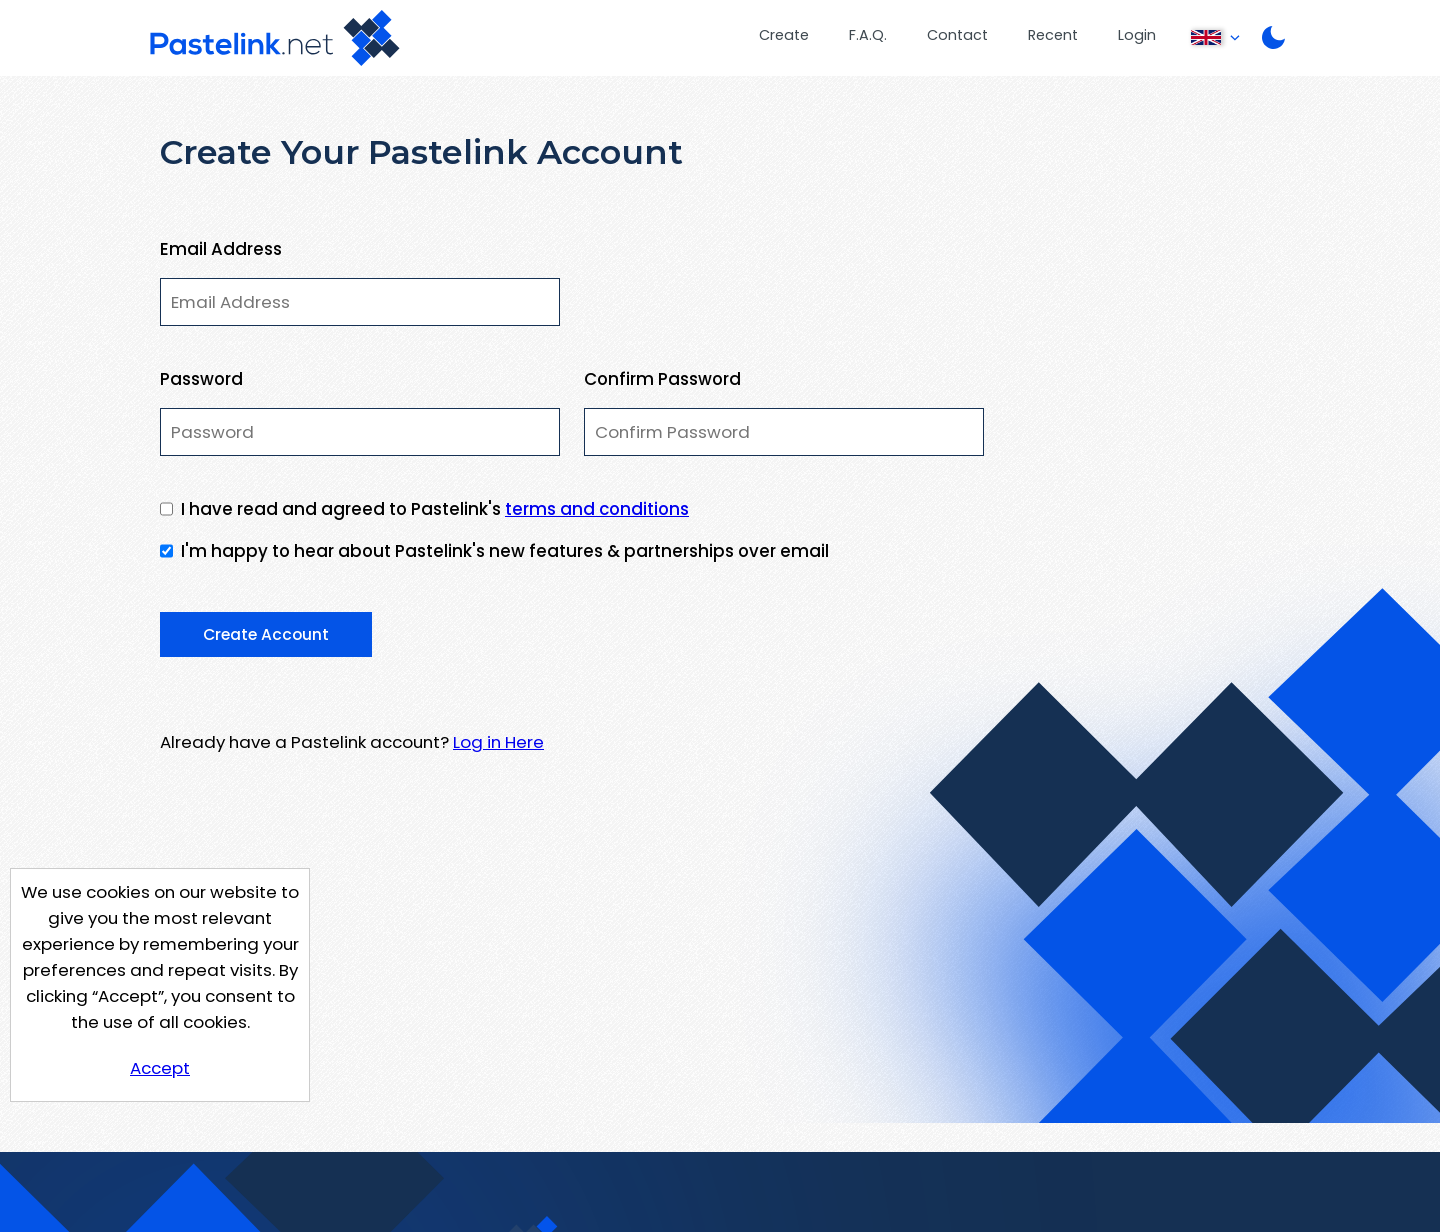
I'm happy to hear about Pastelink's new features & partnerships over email (505, 551)
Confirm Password (662, 379)
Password (201, 379)
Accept (160, 1068)
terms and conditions (597, 509)
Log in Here (498, 742)
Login (1137, 35)
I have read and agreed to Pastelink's (435, 509)
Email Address (221, 249)
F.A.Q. (868, 35)
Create (784, 35)
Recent (1053, 35)
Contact (957, 35)
